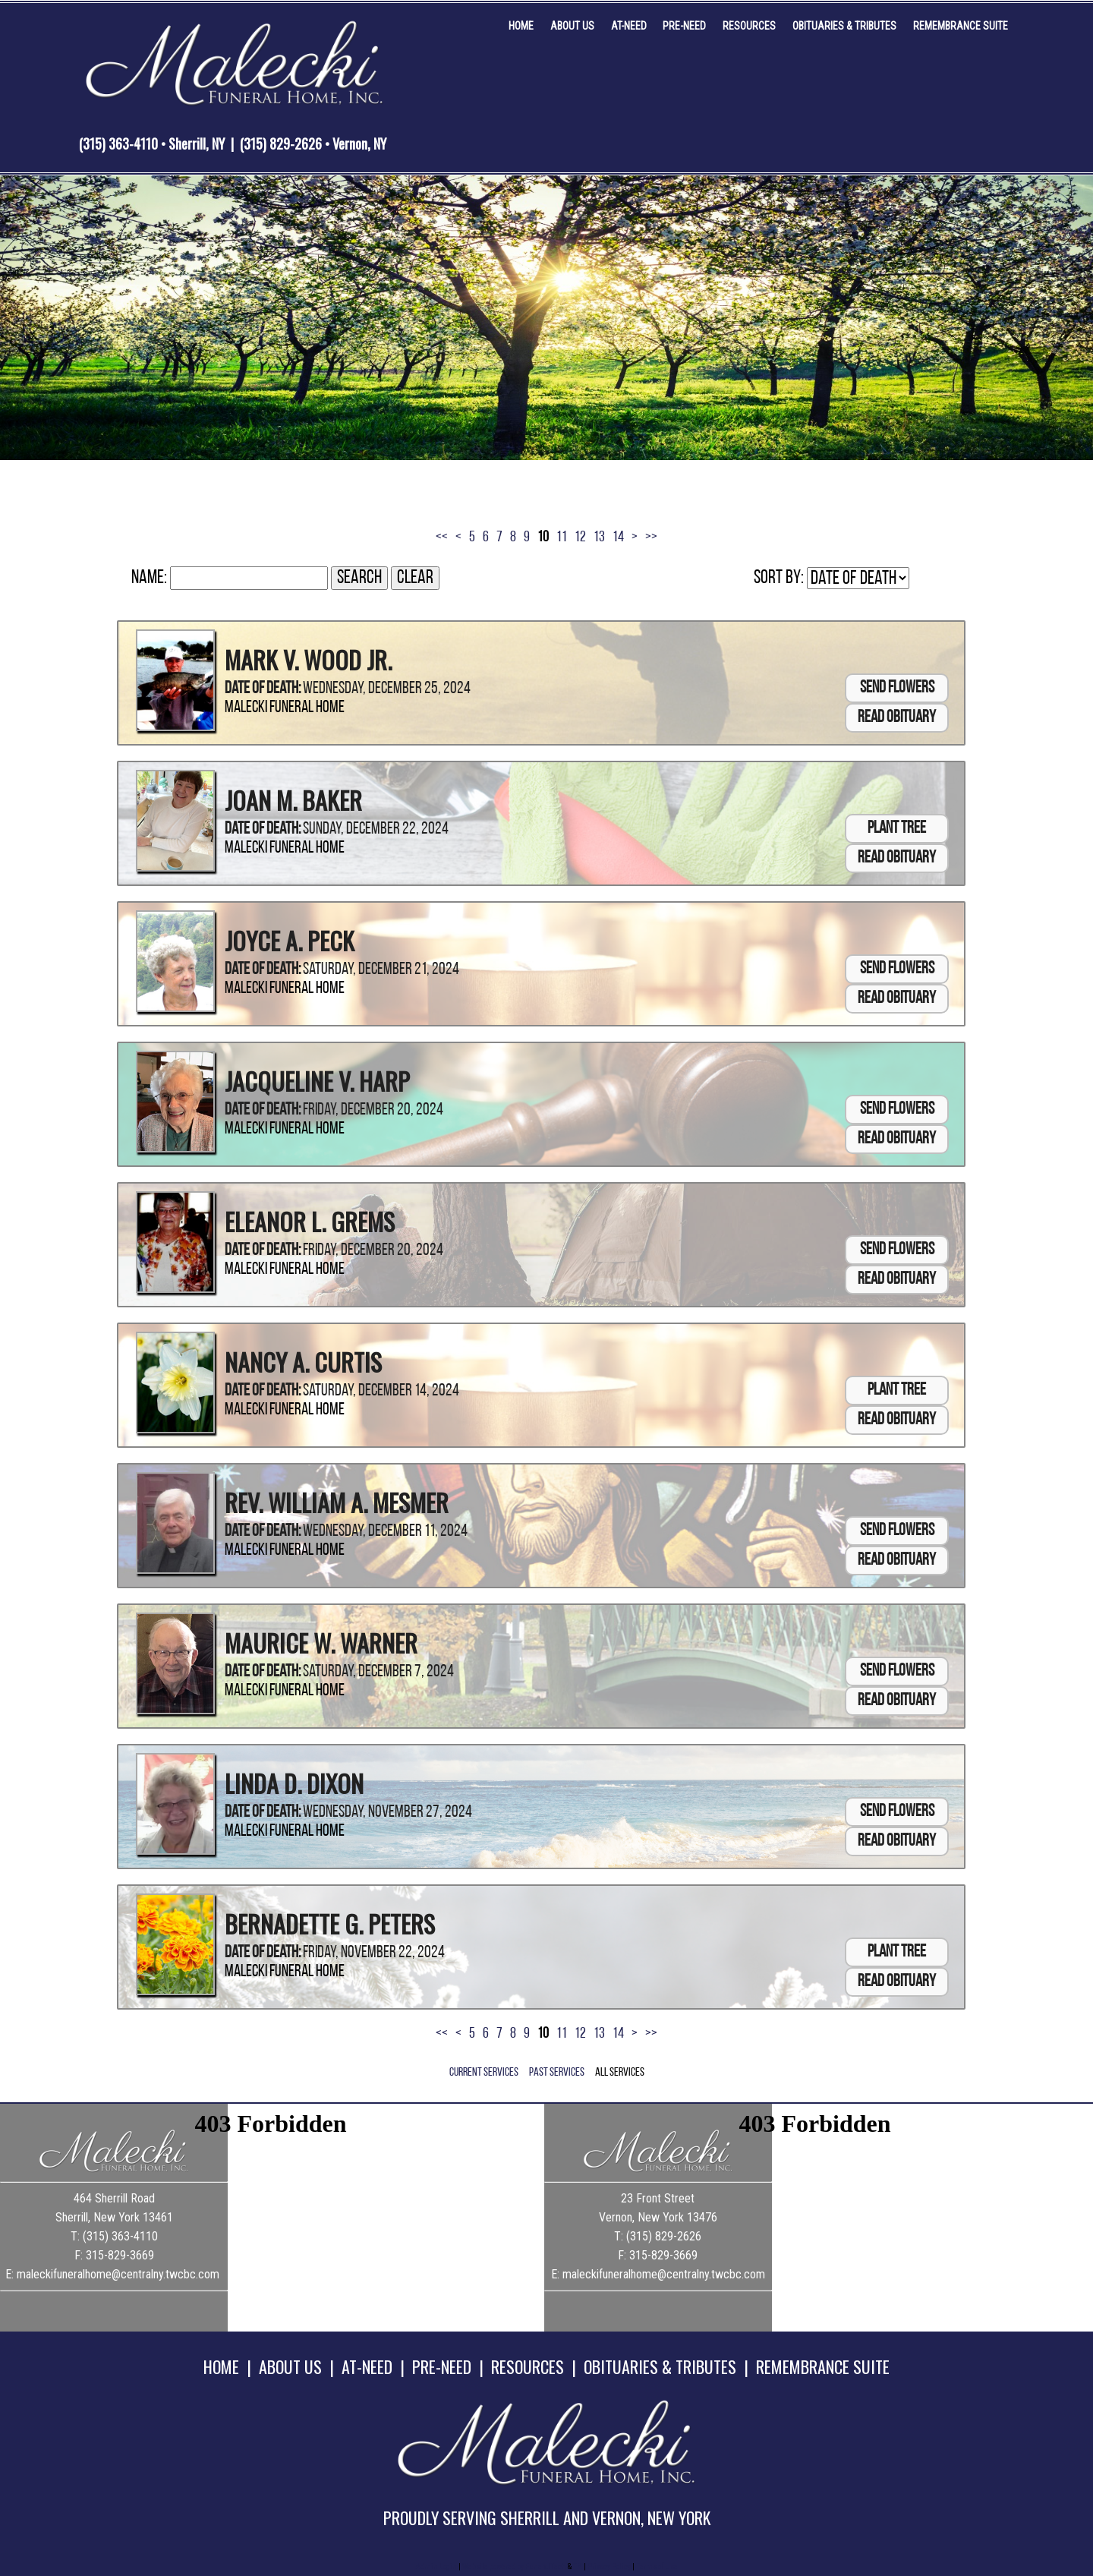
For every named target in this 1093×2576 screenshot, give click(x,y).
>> (651, 537)
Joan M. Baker (293, 800)
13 (599, 537)
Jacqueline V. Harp (317, 1081)
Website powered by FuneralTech (514, 2566)
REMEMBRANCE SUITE (823, 2366)
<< (442, 537)
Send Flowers (897, 688)
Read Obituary (897, 718)
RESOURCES (527, 2366)
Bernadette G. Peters (330, 1923)
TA (577, 2566)
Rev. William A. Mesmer (337, 1502)
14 (618, 537)
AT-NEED (367, 2366)
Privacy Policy (609, 2566)
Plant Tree (897, 828)
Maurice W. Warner (321, 1642)
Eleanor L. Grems (310, 1221)
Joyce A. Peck (289, 940)
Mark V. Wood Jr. (308, 659)
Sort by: (779, 578)
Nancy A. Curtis (303, 1361)
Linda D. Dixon (294, 1783)
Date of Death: (263, 689)
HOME (221, 2366)
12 (580, 537)
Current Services (483, 2073)
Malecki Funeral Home (285, 708)
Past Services (556, 2073)
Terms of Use (657, 2566)
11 (561, 537)
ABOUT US (290, 2366)
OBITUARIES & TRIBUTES (660, 2366)
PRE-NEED (441, 2366)
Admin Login (436, 2566)
